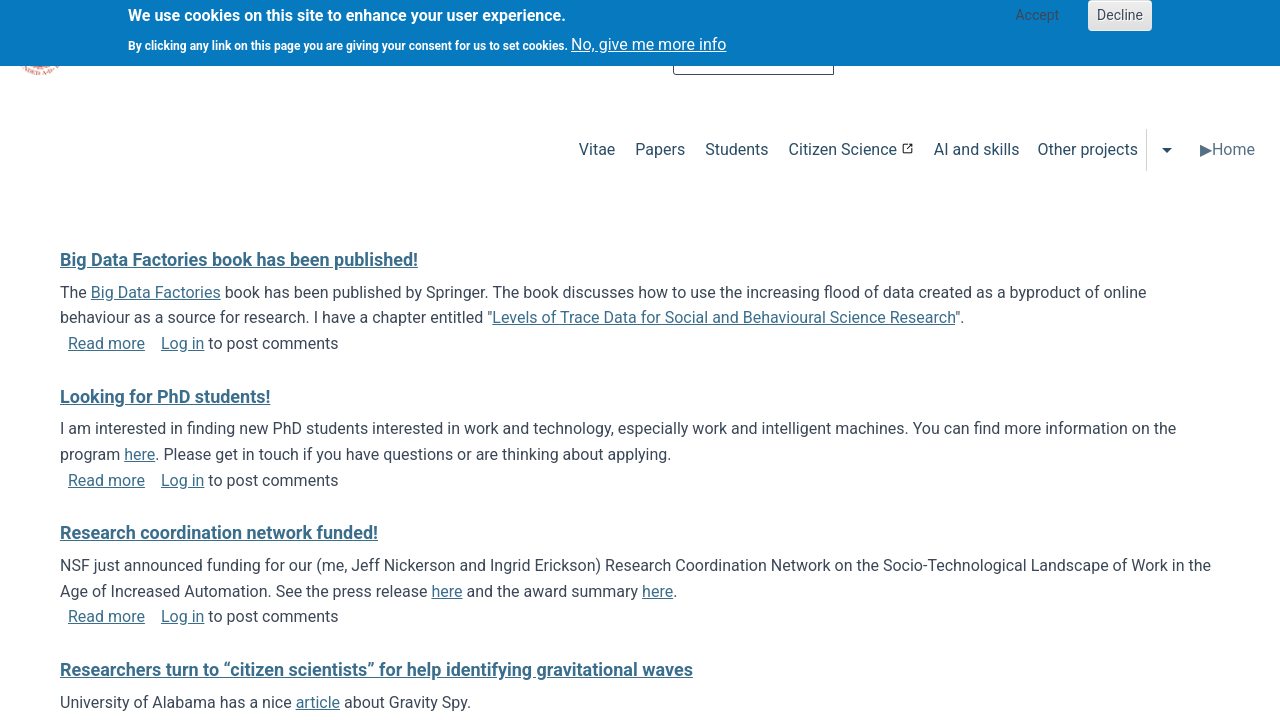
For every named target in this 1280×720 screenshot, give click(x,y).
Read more (106, 343)
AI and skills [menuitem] (977, 149)
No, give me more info (648, 39)
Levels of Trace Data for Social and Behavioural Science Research (723, 317)
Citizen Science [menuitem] (843, 149)
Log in (182, 343)
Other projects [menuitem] (1087, 149)
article (318, 702)
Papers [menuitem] (660, 149)
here (139, 454)
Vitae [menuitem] (597, 149)
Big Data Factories (156, 292)
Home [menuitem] (1233, 149)
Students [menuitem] (736, 149)
